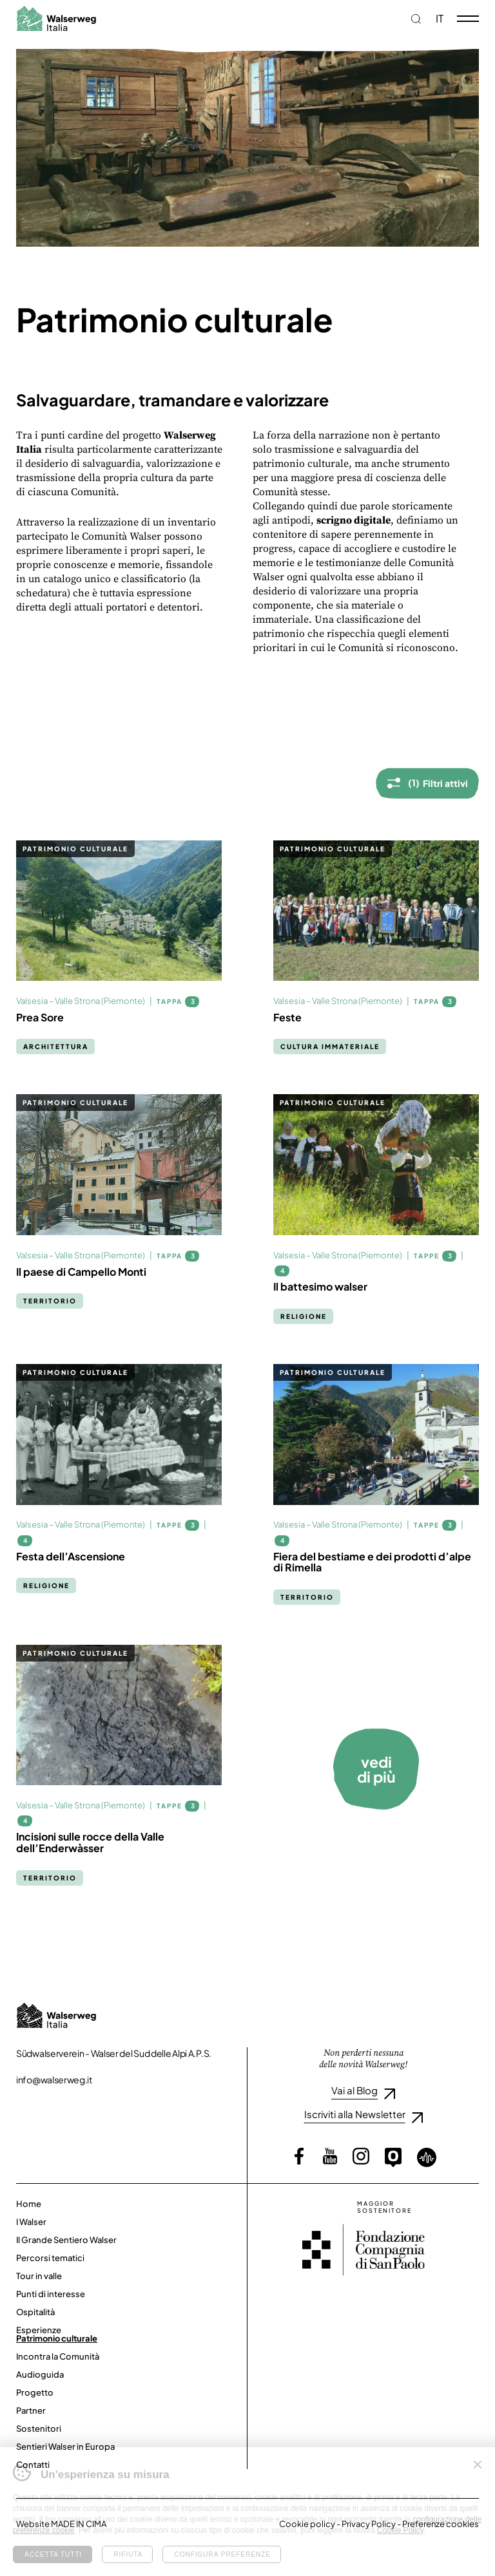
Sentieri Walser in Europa (65, 2446)
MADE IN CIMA (78, 2524)
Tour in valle (39, 2276)
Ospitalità (35, 2312)
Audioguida (40, 2374)
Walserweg (56, 18)
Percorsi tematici (50, 2258)
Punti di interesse (50, 2294)
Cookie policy (307, 2524)
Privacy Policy (369, 2524)
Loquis (426, 2157)
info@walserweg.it (54, 2079)
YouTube (330, 2156)
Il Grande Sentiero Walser (66, 2240)
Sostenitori (38, 2428)
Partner (31, 2410)
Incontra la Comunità (57, 2356)
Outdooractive (393, 2157)
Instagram (361, 2156)
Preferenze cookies (440, 2524)
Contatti (33, 2464)
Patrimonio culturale (56, 2338)
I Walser (31, 2222)
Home (28, 2204)
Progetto (34, 2392)
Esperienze (38, 2330)
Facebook (299, 2156)
